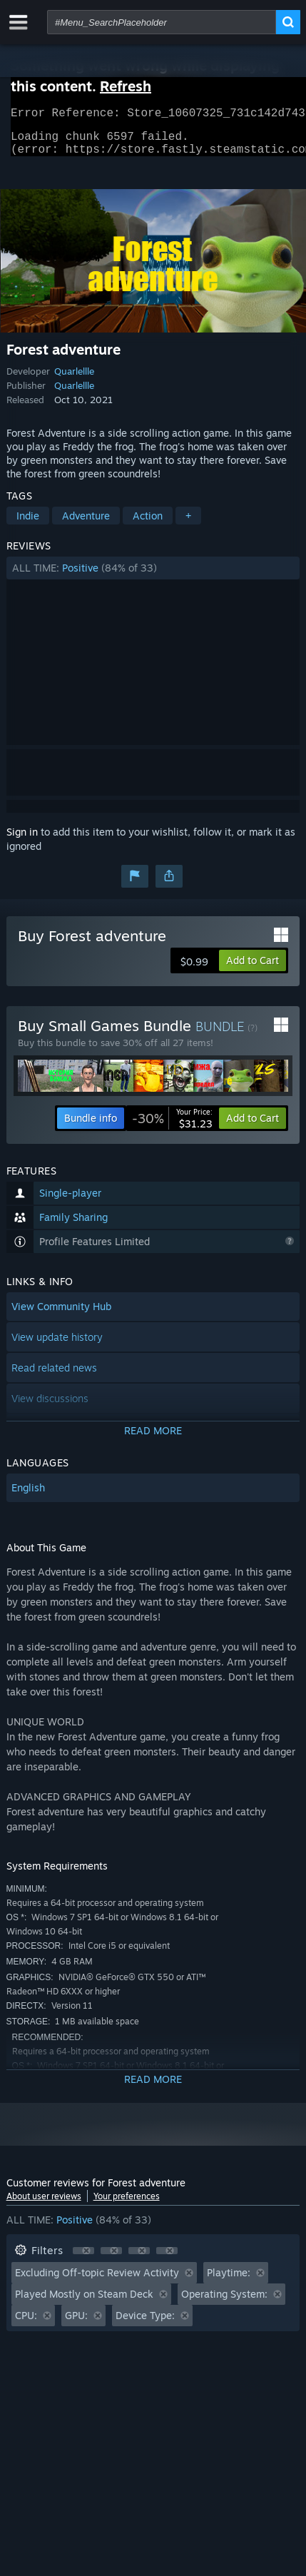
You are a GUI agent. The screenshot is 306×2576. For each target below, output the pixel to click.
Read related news (54, 1376)
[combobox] (161, 22)
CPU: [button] (26, 2324)
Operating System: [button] (224, 2302)
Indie (27, 524)
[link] (172, 1126)
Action (148, 524)
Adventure (86, 524)
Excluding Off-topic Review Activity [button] (97, 2281)
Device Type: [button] (145, 2324)
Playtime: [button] (228, 2281)
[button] (153, 576)
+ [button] (188, 524)
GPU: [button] (76, 2324)
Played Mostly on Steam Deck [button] (84, 2302)
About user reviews (43, 2204)
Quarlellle (74, 379)
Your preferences (126, 2204)
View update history (57, 1345)
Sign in (22, 840)
